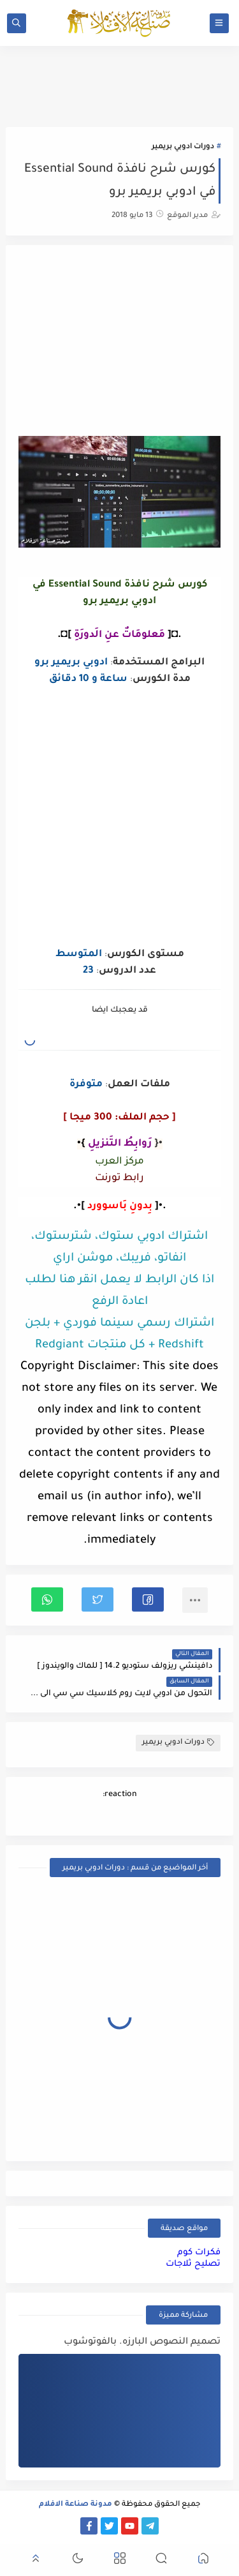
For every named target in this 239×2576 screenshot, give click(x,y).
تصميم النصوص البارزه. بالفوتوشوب (142, 2342)
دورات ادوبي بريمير (183, 147)
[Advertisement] (120, 342)
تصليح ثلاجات (193, 2264)
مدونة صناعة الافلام (75, 2505)
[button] (148, 1599)
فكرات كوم (199, 2253)
